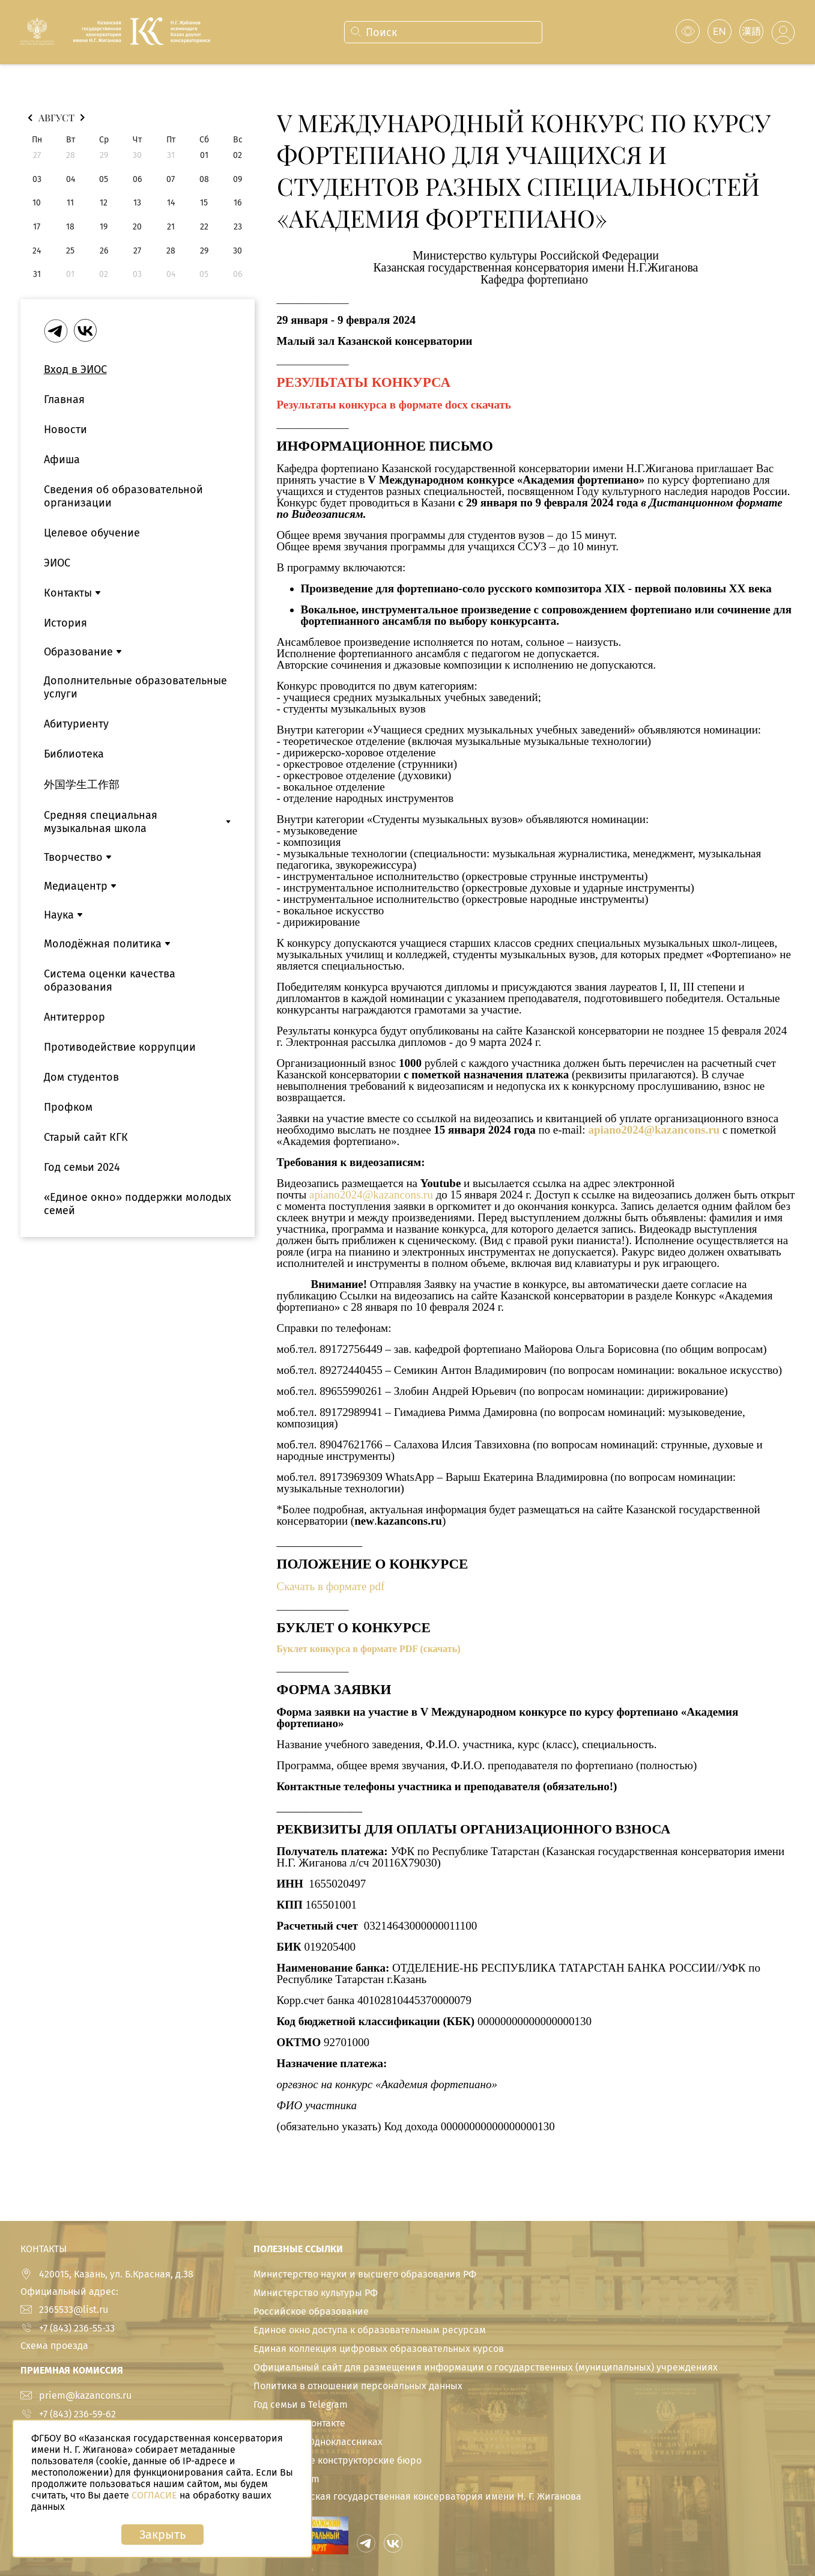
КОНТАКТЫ (43, 2249)
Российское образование (311, 2311)
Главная (64, 399)
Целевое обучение (92, 532)
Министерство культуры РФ (315, 2292)
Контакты (68, 593)
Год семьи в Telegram (300, 2404)
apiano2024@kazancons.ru (654, 1129)
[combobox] (442, 32)
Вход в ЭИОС (75, 369)
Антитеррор (74, 1017)
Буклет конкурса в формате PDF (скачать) (369, 1649)
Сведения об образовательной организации (123, 496)
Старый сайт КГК (86, 1137)
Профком (68, 1107)
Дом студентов (81, 1077)
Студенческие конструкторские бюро (337, 2460)
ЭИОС (57, 563)
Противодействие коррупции (120, 1047)
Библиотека (74, 754)
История (65, 623)
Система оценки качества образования (109, 980)
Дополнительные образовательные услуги (135, 687)
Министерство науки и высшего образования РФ (364, 2274)
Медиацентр (76, 886)
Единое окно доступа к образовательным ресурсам (369, 2330)
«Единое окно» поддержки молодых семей (137, 1204)
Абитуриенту (76, 724)
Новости (65, 429)
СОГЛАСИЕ (154, 2495)
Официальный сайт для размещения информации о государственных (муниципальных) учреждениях (485, 2367)
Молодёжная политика (103, 943)
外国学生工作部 (82, 784)
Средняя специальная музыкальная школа (100, 822)
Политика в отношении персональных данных (357, 2386)
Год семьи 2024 (82, 1167)
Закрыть (162, 2534)
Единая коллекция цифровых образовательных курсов (378, 2348)
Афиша (62, 459)
